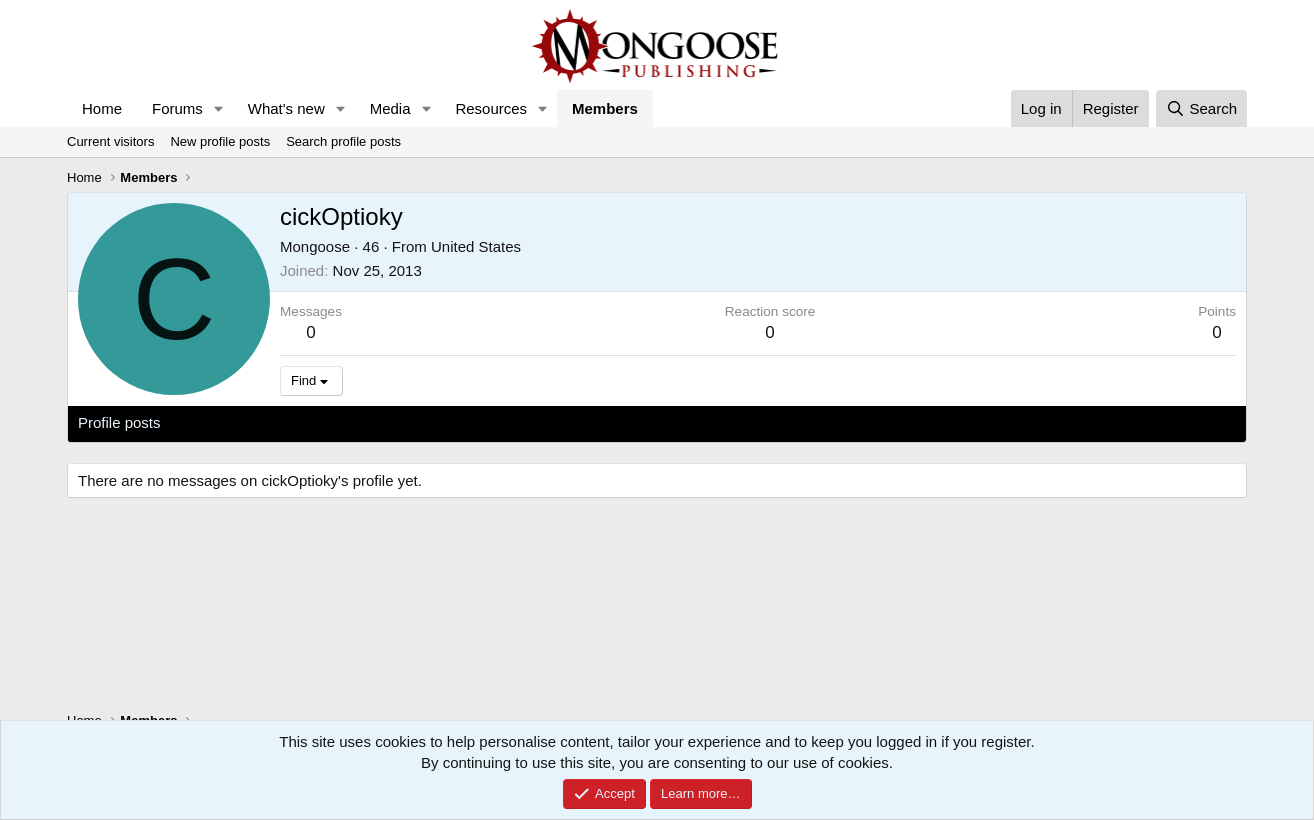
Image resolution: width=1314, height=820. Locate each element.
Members (605, 108)
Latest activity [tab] (226, 422)
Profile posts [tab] (119, 422)
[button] (219, 108)
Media (390, 108)
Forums (177, 108)
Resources (491, 108)
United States (476, 246)
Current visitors (110, 141)
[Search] (1201, 108)
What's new (286, 108)
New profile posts (220, 141)
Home (102, 108)
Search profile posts (343, 141)
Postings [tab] (320, 422)
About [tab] (388, 422)
